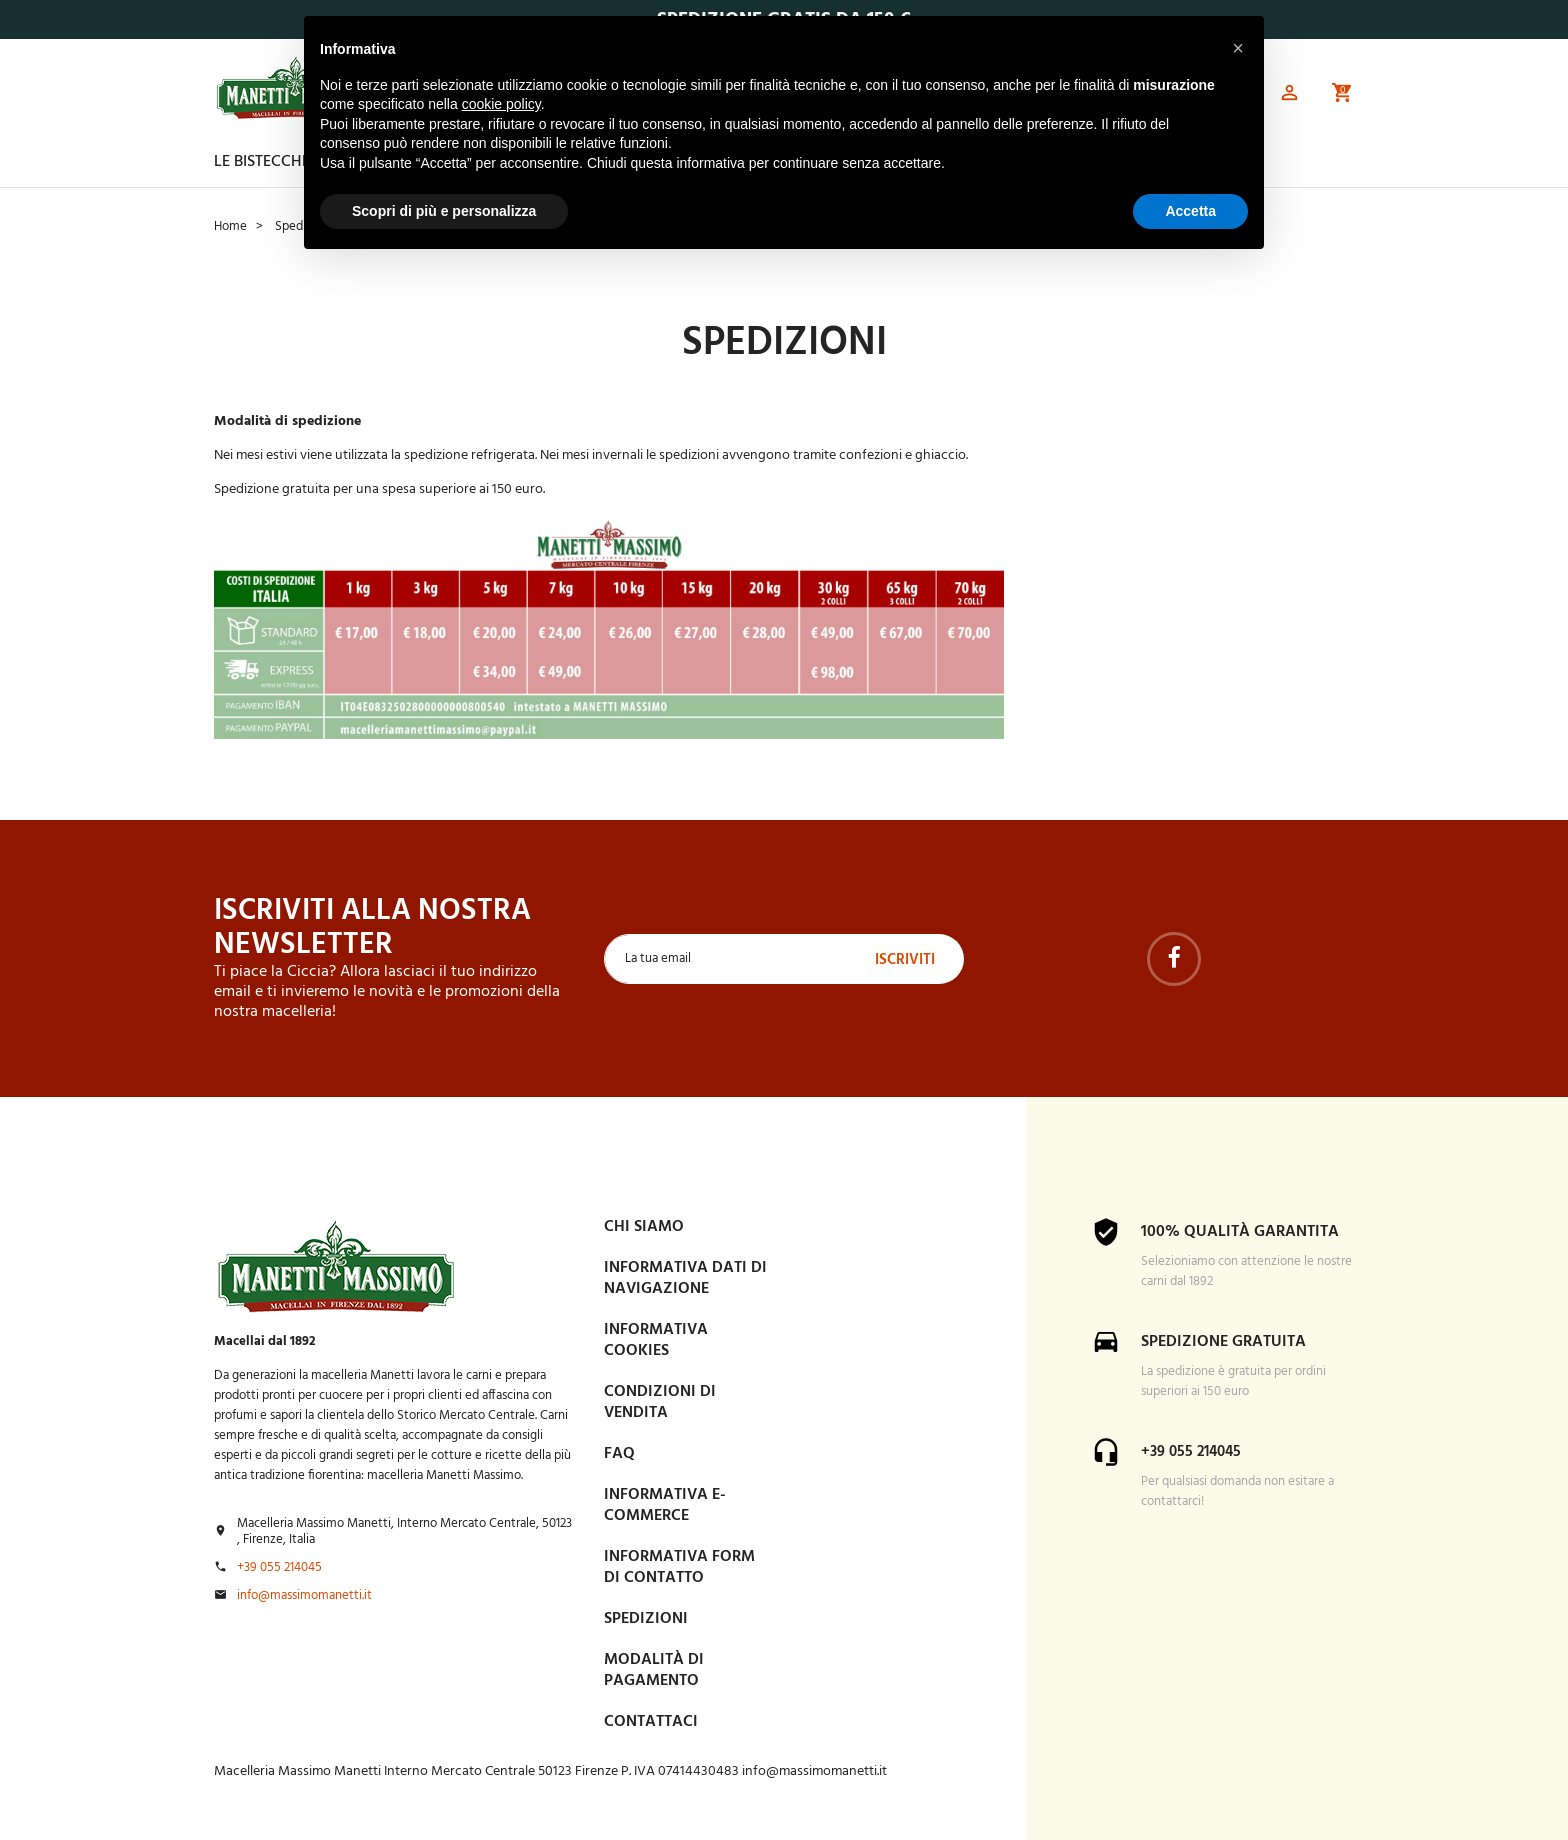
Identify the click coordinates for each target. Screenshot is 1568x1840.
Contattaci (651, 1721)
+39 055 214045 (279, 1567)
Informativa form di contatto (679, 1566)
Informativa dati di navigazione (685, 1277)
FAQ (619, 1453)
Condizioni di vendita (660, 1401)
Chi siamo (644, 1226)
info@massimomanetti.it (304, 1595)
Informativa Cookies (656, 1339)
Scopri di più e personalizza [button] (444, 211)
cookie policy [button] (501, 104)
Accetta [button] (1190, 211)
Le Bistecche (262, 162)
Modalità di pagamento (654, 1669)
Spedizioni (646, 1618)
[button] (1288, 95)
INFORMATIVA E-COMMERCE (665, 1504)
